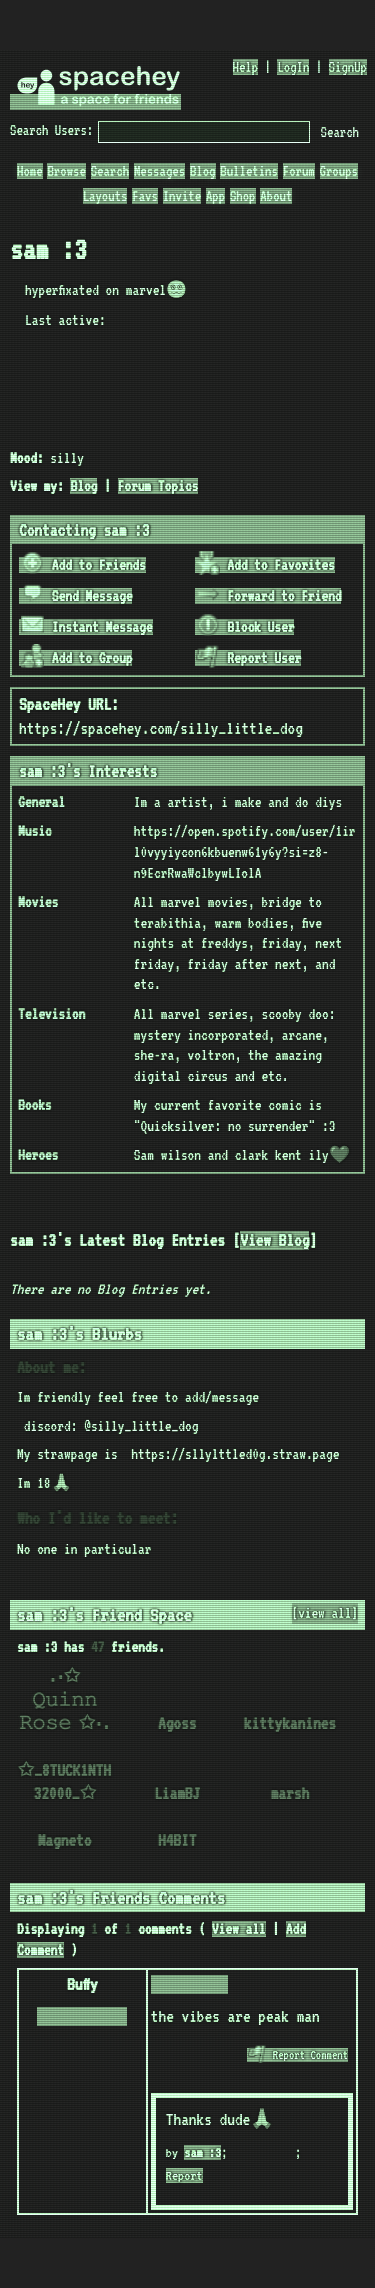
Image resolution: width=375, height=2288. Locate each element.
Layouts (105, 196)
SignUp (348, 67)
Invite (182, 196)
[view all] (325, 1613)
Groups (339, 171)
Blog (203, 171)
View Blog (274, 1240)
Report (184, 2175)
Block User (245, 627)
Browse (66, 171)
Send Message (77, 596)
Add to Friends (83, 565)
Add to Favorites (265, 565)
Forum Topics (158, 486)
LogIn (293, 67)
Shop (243, 196)
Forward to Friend (268, 596)
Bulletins (249, 171)
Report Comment (298, 2055)
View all (239, 1929)
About (276, 196)
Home (30, 171)
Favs (145, 196)
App (215, 196)
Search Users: (51, 130)
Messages (159, 171)
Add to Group (77, 658)
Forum (299, 171)
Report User (248, 658)
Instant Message (87, 627)
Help (246, 67)
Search (340, 132)
